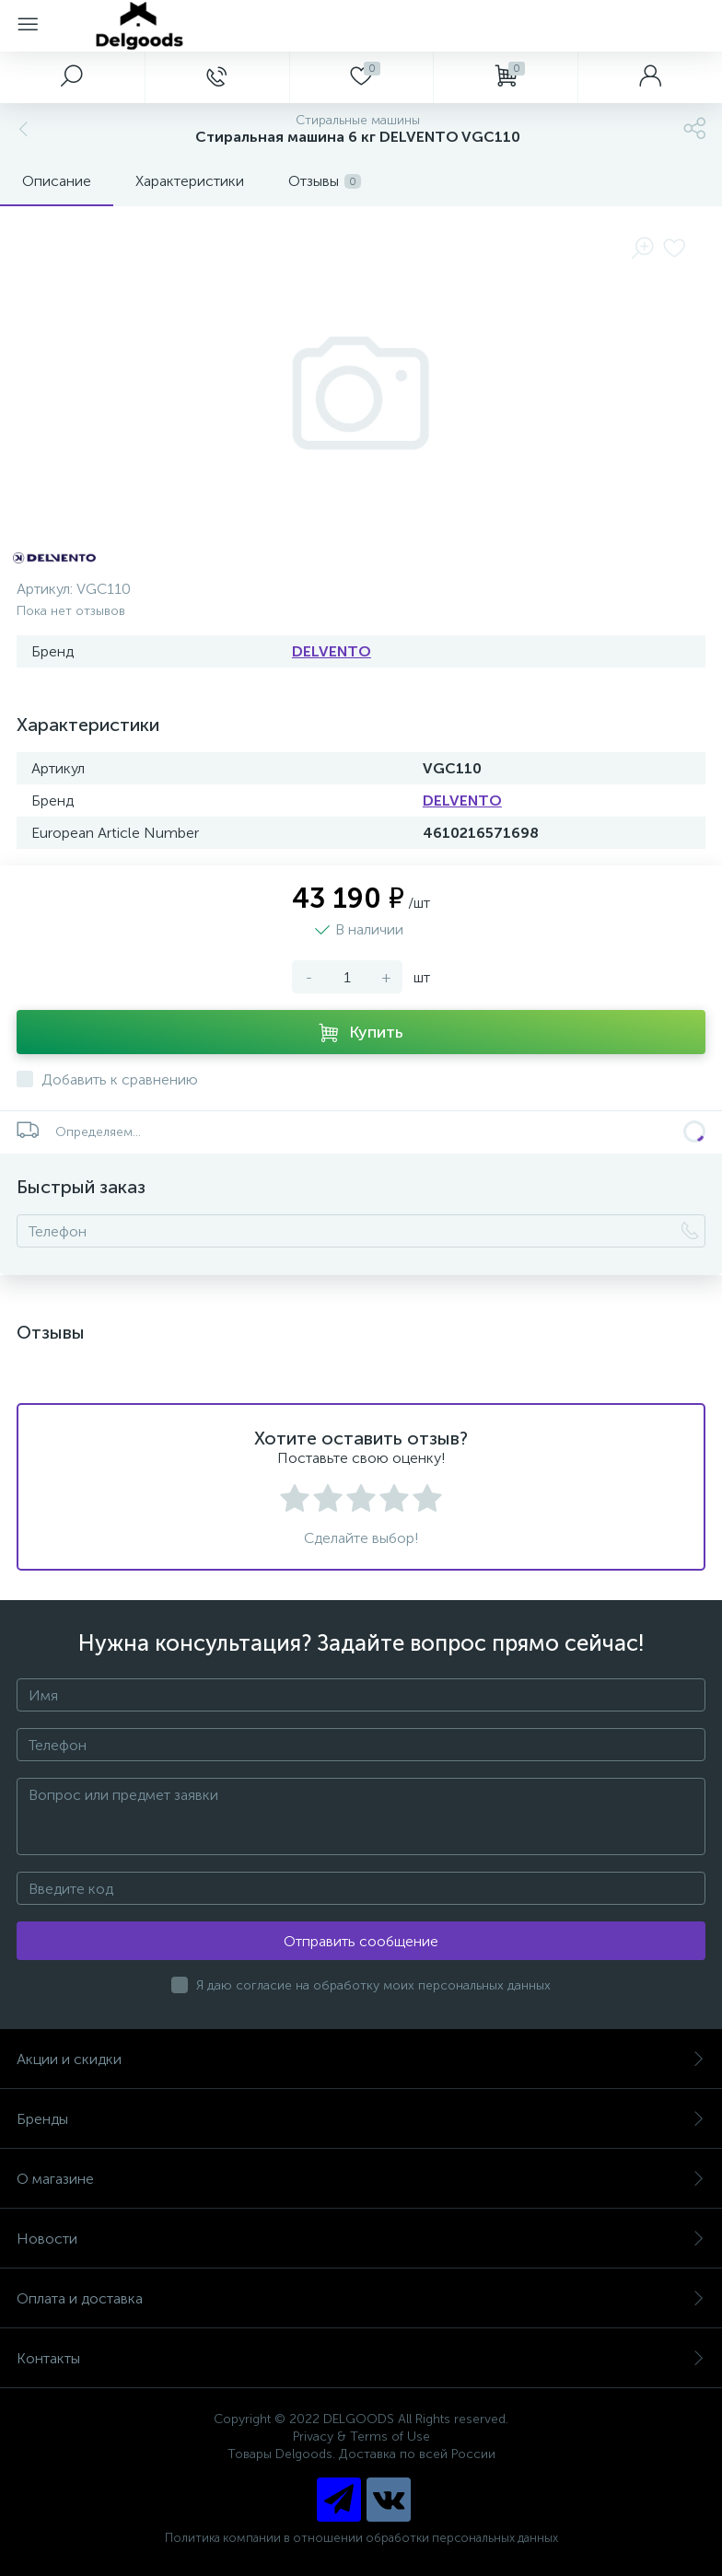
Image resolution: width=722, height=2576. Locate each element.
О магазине (361, 2178)
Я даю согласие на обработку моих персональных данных (373, 1985)
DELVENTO (331, 651)
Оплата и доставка (361, 2298)
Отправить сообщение (361, 1941)
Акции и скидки (361, 2059)
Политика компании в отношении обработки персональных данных (361, 2538)
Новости (361, 2238)
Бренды (361, 2119)
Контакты (361, 2358)
